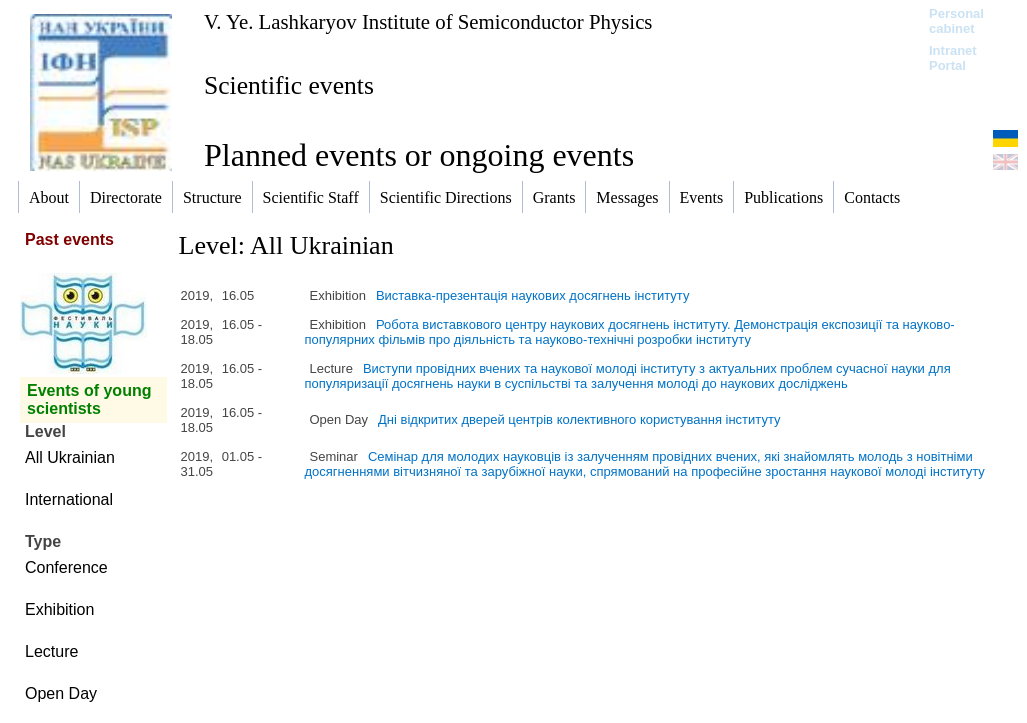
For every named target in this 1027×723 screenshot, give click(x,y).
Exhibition (59, 609)
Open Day (61, 693)
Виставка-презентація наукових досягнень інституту (533, 295)
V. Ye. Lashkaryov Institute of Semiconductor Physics (428, 21)
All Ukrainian (70, 457)
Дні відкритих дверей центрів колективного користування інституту (579, 419)
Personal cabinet (956, 21)
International (69, 499)
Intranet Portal (953, 58)
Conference (66, 567)
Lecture (51, 651)
